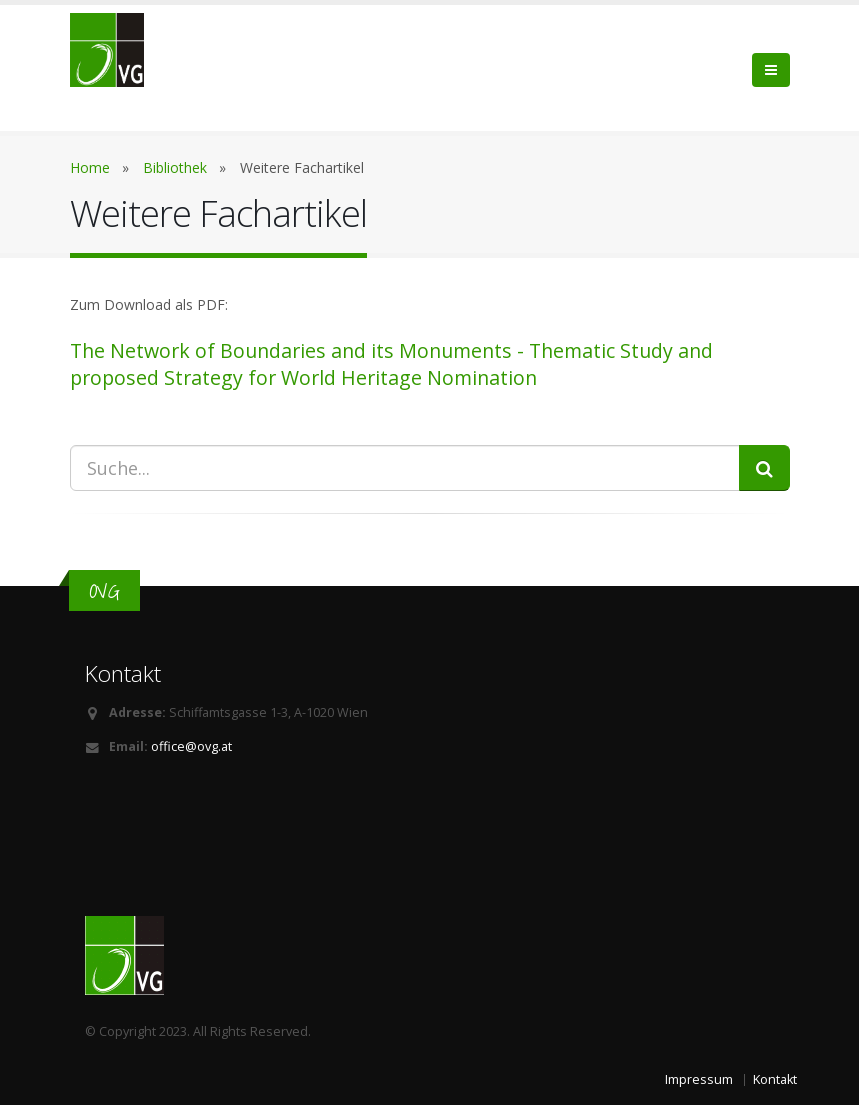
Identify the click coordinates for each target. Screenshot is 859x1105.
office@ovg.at (191, 746)
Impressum (699, 1079)
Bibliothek (175, 167)
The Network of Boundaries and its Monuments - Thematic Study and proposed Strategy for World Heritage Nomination (391, 364)
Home (90, 167)
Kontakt (775, 1079)
